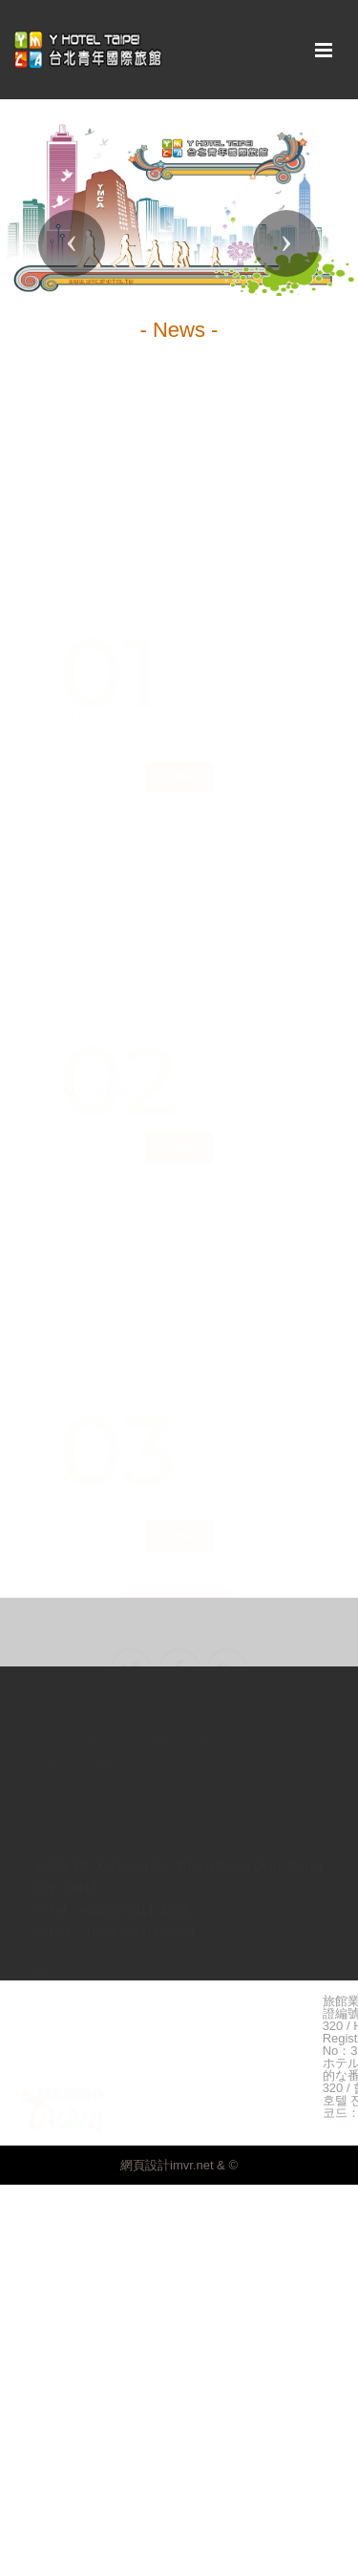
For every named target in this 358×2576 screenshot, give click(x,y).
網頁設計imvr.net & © (179, 2165)
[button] (71, 243)
